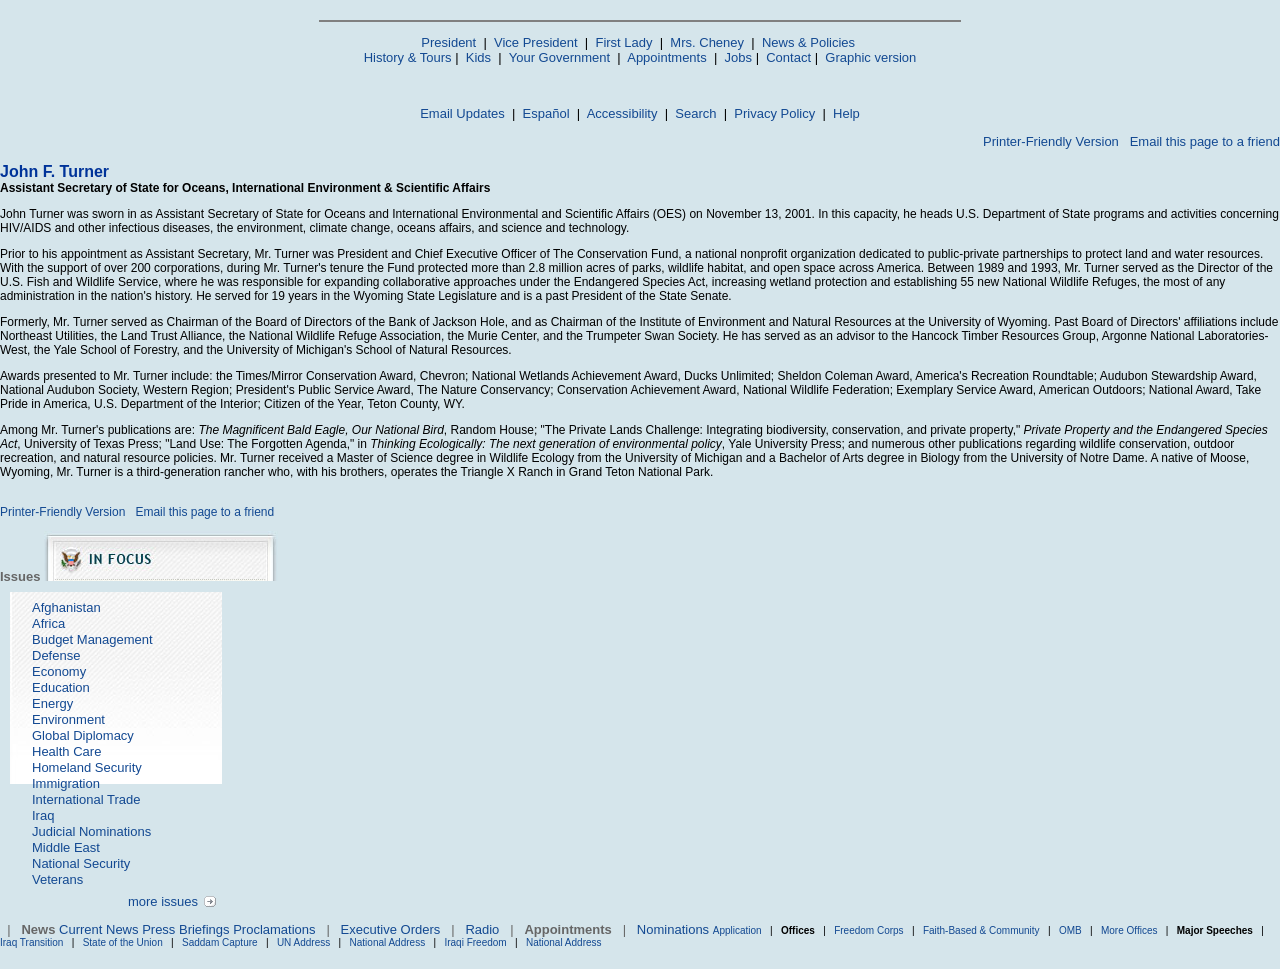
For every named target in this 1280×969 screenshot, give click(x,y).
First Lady (623, 42)
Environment (68, 719)
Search (695, 113)
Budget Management (92, 639)
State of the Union (123, 942)
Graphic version (870, 57)
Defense (56, 655)
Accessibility (622, 113)
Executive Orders (391, 929)
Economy (59, 671)
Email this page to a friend (1205, 141)
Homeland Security (87, 767)
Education (61, 687)
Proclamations (274, 929)
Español (546, 113)
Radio (482, 929)
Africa (48, 623)
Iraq (43, 815)
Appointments (667, 57)
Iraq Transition (31, 942)
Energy (52, 703)
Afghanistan (66, 607)
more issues (163, 901)
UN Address (303, 942)
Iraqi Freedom (475, 942)
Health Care (66, 751)
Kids (478, 57)
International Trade (86, 799)
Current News (98, 929)
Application (737, 930)
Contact (788, 57)
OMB (1070, 930)
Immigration (66, 783)
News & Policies (808, 42)
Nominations (673, 929)
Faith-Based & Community (983, 930)
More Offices (1129, 930)
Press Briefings (185, 929)
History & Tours (408, 57)
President (448, 42)
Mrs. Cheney (707, 42)
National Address (388, 942)
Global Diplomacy (83, 735)
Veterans (57, 879)
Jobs (738, 57)
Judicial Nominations (91, 831)
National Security (81, 863)
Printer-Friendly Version (1051, 141)
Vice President (536, 42)
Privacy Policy (774, 113)
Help (846, 113)
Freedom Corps (868, 930)
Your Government (559, 57)
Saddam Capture (220, 942)
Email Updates (462, 113)
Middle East (66, 847)
